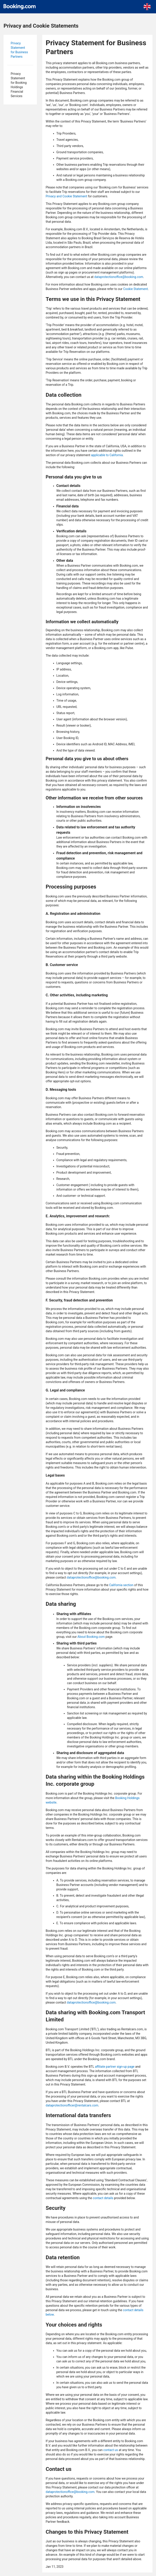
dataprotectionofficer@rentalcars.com (72, 2105)
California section (121, 1585)
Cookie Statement (135, 289)
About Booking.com (91, 1636)
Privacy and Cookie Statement (66, 196)
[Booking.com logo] (72, 6)
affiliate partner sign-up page (114, 2066)
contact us (110, 2450)
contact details (103, 2198)
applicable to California (107, 455)
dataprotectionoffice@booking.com (118, 277)
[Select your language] (148, 6)
